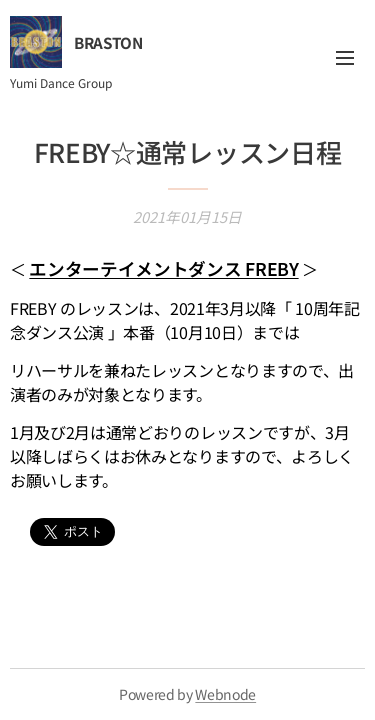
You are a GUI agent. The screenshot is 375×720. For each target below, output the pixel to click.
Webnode (225, 694)
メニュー (345, 58)
